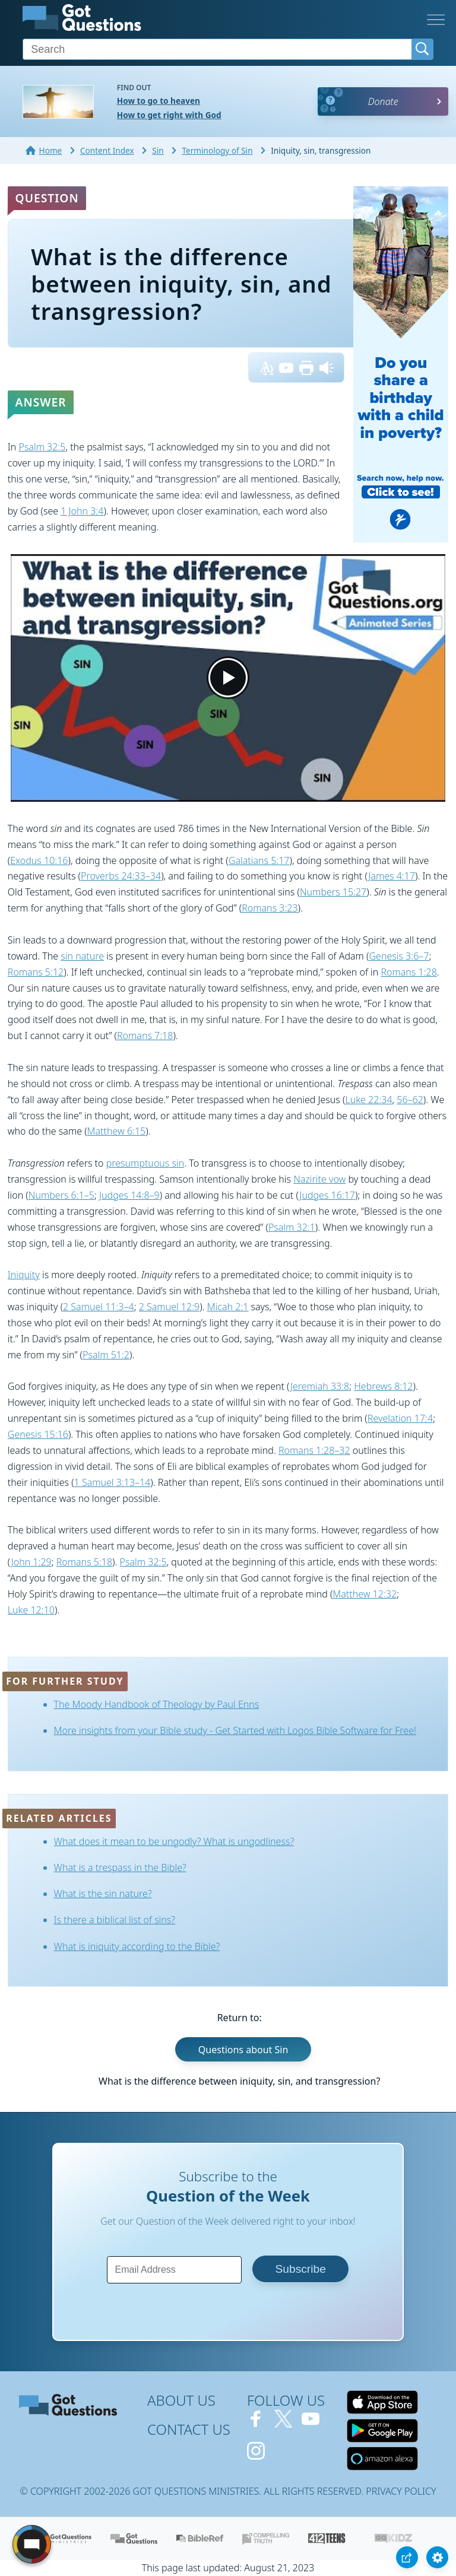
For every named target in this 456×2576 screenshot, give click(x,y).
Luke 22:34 (368, 1099)
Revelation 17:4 (400, 1418)
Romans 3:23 (269, 907)
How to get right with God (169, 114)
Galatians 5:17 (259, 860)
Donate (383, 101)
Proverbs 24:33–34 (121, 875)
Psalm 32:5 (41, 446)
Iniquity (24, 1274)
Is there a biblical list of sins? (115, 1919)
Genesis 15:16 (38, 1434)
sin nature (82, 956)
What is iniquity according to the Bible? (137, 1946)
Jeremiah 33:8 (319, 1386)
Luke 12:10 (31, 1609)
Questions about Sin (243, 2049)
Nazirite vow (319, 1179)
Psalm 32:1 (291, 1227)
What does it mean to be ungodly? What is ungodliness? (174, 1841)
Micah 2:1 (228, 1306)
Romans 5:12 (36, 972)
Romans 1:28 (408, 972)
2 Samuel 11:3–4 (98, 1306)
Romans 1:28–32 (314, 1450)
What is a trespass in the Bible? (120, 1867)
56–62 (410, 1099)
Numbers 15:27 (333, 891)
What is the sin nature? (103, 1893)
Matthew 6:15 (116, 1131)
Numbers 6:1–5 (61, 1195)
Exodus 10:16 (39, 860)
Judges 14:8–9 (129, 1195)
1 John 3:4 (82, 510)
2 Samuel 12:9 (169, 1306)
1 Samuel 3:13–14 (112, 1482)
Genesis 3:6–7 (399, 956)
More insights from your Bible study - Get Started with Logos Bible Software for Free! (235, 1730)
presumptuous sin (145, 1163)
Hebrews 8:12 (383, 1386)
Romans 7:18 (145, 1035)
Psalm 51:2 (106, 1354)
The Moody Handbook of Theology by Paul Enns (156, 1704)
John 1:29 (31, 1561)
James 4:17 (391, 875)
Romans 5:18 (84, 1561)
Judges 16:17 (327, 1195)
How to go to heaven (158, 100)
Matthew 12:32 (364, 1593)
